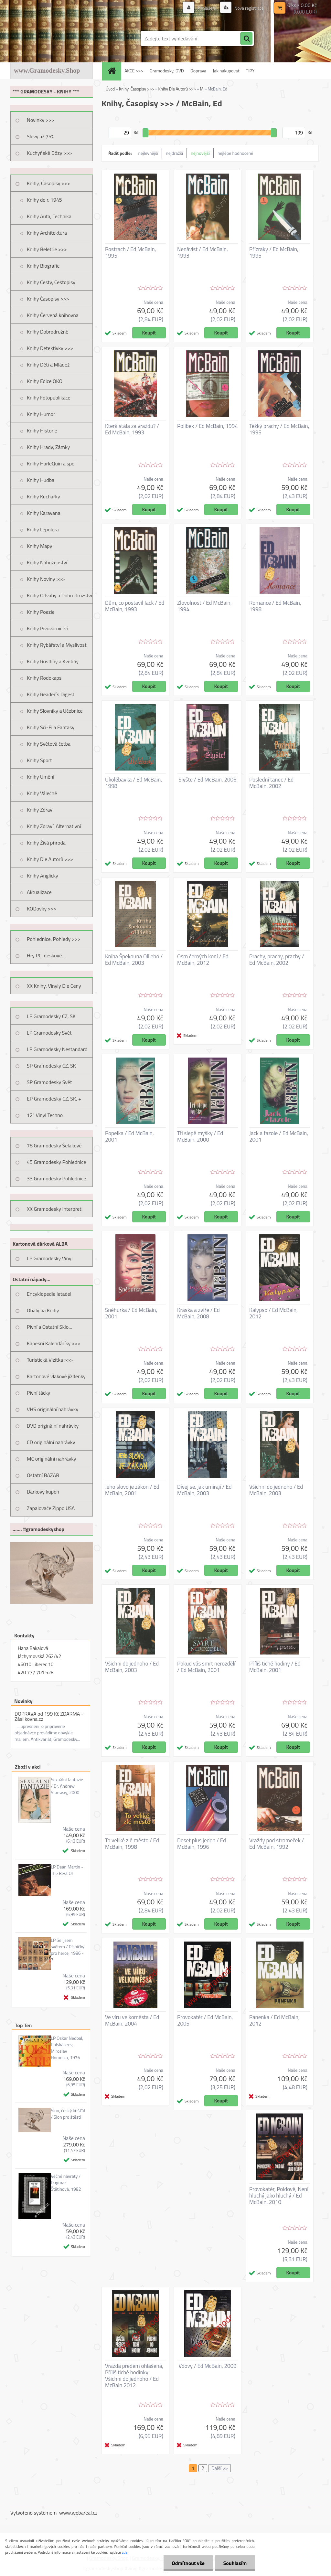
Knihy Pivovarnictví (47, 628)
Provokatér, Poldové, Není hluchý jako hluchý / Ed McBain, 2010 (278, 2195)
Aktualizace (39, 892)
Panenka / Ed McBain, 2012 (274, 2020)
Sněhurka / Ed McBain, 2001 (131, 1313)
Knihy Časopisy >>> (48, 299)
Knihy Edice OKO (44, 381)
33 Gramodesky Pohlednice (56, 1178)
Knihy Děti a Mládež (48, 364)
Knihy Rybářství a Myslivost (57, 645)
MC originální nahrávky (51, 1459)
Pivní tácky (38, 1393)
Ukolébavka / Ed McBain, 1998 (133, 782)
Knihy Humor (41, 414)
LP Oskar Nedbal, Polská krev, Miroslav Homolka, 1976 (67, 2048)
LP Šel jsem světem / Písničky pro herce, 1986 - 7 (67, 1950)
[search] (246, 39)
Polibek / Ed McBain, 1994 (207, 426)
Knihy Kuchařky (43, 496)
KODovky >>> (42, 908)
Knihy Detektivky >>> (50, 348)
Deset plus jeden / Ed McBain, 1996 (201, 1843)
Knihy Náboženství (47, 562)
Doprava (198, 70)
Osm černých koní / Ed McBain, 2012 (203, 959)
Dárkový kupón (43, 1492)
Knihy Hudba (40, 480)
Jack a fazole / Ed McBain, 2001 (278, 1136)
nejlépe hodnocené (235, 153)
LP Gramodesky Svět (49, 1033)
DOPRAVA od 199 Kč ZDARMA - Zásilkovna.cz (49, 1716)
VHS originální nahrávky (52, 1409)
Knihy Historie (42, 430)
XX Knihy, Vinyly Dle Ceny (54, 986)
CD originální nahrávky (51, 1442)
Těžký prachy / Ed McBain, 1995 (279, 429)
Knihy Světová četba (48, 744)
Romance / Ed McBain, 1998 (275, 606)
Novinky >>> (40, 120)
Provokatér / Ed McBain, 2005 (205, 2020)
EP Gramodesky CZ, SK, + (54, 1098)
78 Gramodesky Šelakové (54, 1145)
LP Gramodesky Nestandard (57, 1049)
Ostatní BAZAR (43, 1475)
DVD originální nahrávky (53, 1426)
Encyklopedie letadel (49, 1294)
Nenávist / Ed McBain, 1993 (202, 252)
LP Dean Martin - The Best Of (67, 1870)
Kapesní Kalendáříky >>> (53, 1343)
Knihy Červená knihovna (53, 315)
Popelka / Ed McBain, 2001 (129, 1136)
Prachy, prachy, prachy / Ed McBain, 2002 (276, 959)
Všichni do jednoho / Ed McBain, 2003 (276, 1490)
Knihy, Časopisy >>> (48, 183)
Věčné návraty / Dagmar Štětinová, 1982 (66, 2182)
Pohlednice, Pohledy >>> (53, 939)
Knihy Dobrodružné (47, 331)
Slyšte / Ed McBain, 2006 (207, 779)
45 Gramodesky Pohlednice (56, 1162)
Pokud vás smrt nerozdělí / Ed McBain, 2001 (206, 1666)
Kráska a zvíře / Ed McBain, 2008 (198, 1313)
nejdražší (174, 153)
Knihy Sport (39, 760)
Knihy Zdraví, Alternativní (54, 826)
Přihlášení (206, 8)
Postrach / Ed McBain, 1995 (130, 252)
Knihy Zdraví (40, 810)
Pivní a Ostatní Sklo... (49, 1327)
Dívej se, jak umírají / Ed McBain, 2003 (204, 1490)
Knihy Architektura (47, 233)
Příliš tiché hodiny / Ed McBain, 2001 (274, 1666)
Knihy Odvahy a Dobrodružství (59, 595)
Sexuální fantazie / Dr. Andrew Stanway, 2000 (67, 1786)
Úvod (110, 89)
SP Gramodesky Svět (49, 1082)
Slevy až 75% (40, 136)
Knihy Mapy (39, 546)
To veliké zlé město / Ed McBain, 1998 (132, 1843)
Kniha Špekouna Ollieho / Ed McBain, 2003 (134, 959)
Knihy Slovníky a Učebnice (55, 711)
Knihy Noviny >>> (46, 579)
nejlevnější (148, 153)
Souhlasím (235, 2563)
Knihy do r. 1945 (44, 200)
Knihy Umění (40, 777)
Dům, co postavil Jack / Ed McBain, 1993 (134, 606)
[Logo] (54, 38)
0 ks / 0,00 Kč (302, 5)
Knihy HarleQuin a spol (51, 463)
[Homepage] (113, 70)
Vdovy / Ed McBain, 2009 (207, 2366)
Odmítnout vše (188, 2563)
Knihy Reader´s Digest (50, 694)
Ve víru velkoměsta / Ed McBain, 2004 (132, 2020)
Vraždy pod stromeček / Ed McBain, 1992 (276, 1843)
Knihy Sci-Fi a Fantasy (50, 727)
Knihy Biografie (43, 266)
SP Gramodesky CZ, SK (51, 1066)
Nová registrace (248, 8)
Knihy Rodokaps (44, 678)
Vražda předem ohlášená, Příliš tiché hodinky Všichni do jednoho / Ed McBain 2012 (134, 2376)
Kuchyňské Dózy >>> (49, 153)
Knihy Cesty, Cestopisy (51, 282)
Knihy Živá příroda (46, 842)
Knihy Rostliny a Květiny (53, 661)
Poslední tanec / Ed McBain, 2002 (271, 782)
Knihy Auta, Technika (49, 216)
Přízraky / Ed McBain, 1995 (273, 252)
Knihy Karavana (43, 513)
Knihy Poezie (41, 612)
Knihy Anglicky (42, 875)
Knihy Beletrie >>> (47, 249)
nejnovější (200, 153)
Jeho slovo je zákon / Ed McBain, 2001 (132, 1490)
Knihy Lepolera (43, 529)
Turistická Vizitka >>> (50, 1360)
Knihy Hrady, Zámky (48, 447)
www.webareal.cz (78, 2513)
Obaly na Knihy (43, 1310)
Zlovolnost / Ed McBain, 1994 (204, 606)
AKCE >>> (133, 70)
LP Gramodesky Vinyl (50, 1258)
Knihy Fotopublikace (48, 397)
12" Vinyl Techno (45, 1115)
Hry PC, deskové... (46, 955)
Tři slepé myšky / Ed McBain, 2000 (200, 1136)
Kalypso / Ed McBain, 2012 (273, 1313)
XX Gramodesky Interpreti (54, 1209)
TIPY (250, 70)
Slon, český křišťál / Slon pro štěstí (68, 2113)
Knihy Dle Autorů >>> (50, 859)
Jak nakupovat (226, 70)
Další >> (219, 2468)
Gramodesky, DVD (167, 70)
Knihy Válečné (42, 793)
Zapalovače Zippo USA (51, 1508)
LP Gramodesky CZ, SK (51, 1016)
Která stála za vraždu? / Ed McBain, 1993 (132, 429)
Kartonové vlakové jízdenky (56, 1376)
